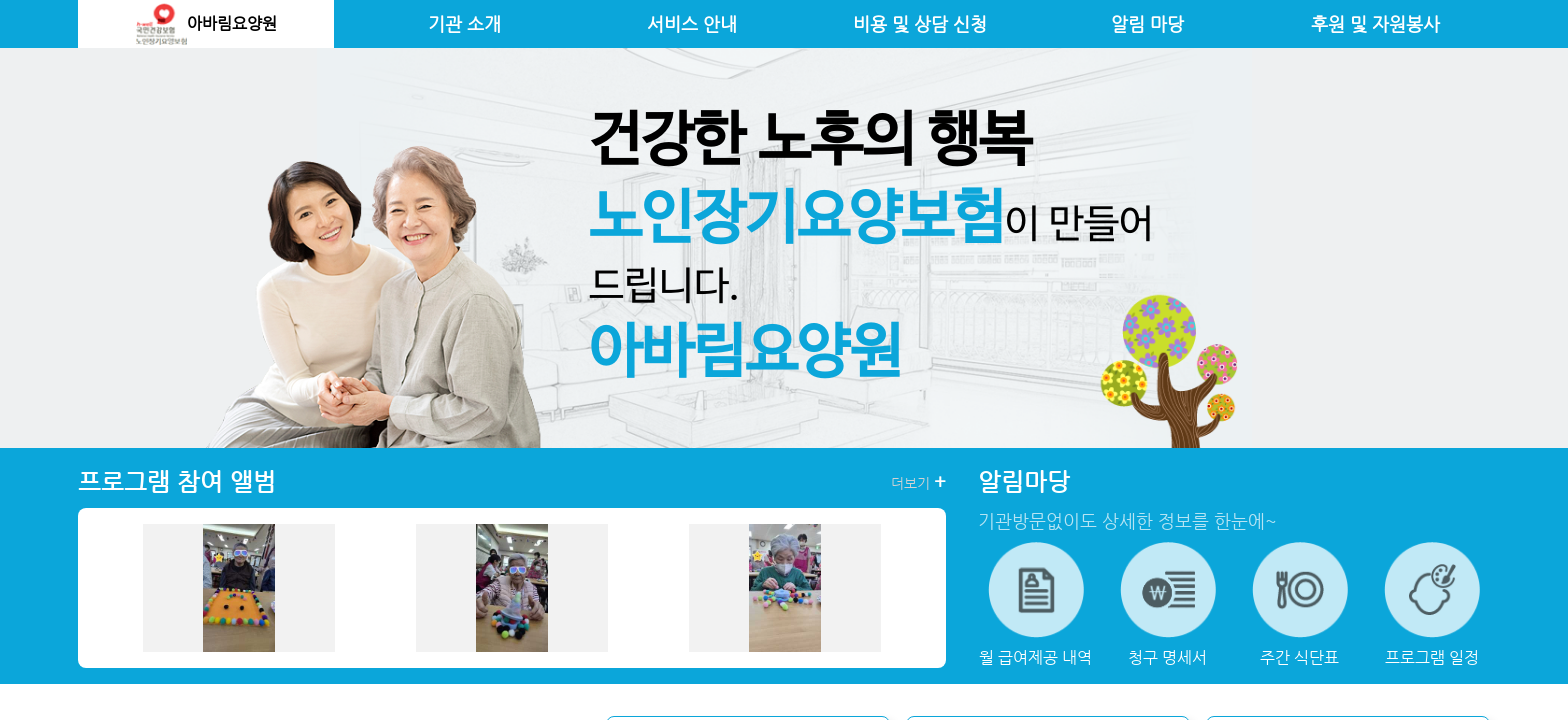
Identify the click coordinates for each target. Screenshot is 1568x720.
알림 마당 (1147, 24)
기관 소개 (464, 24)
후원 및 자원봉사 (1375, 24)
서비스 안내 (692, 24)
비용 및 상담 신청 (920, 24)
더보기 (918, 482)
